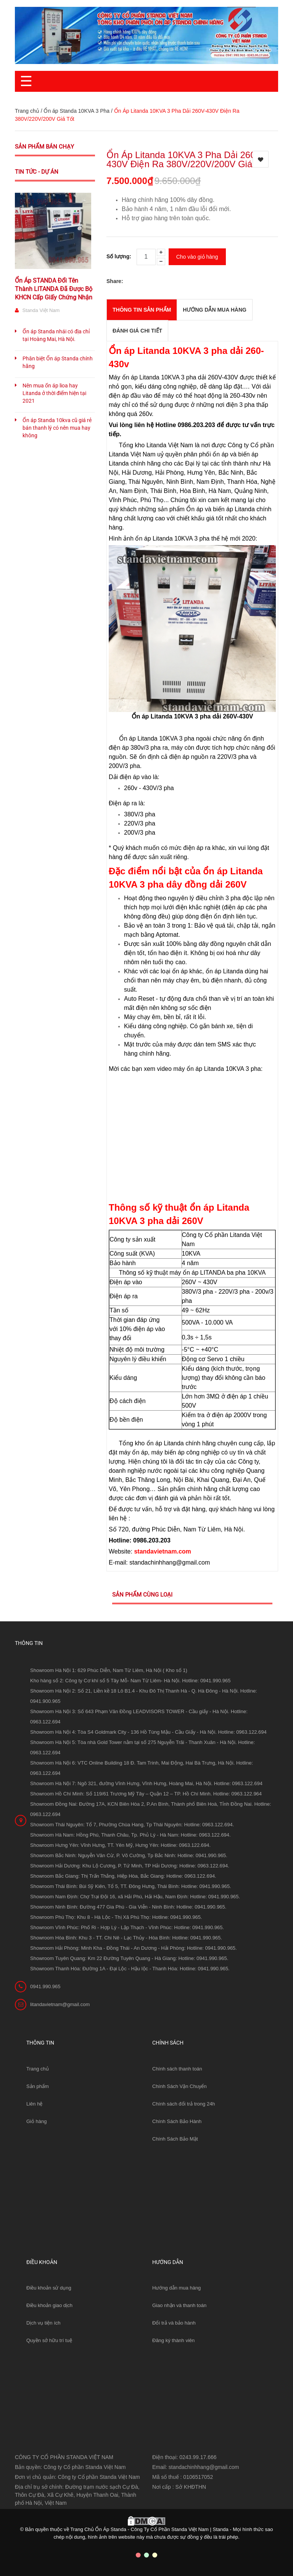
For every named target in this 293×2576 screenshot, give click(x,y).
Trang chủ (27, 111)
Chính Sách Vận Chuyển (179, 2086)
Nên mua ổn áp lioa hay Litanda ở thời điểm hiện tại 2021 (54, 393)
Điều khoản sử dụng (48, 2288)
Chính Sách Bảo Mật (175, 2139)
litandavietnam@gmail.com (60, 2004)
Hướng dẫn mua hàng (176, 2288)
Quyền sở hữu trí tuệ (49, 2340)
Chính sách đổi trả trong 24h (183, 2104)
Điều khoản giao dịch (49, 2305)
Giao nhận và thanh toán (179, 2305)
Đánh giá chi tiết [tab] (137, 331)
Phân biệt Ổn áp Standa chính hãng (58, 362)
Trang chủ (37, 2069)
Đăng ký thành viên (173, 2340)
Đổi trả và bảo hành (174, 2323)
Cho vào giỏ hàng (197, 257)
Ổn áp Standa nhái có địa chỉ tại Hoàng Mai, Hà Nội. (56, 335)
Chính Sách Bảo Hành (176, 2121)
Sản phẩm (37, 2086)
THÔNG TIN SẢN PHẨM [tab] (142, 310)
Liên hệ (34, 2104)
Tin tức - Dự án (36, 171)
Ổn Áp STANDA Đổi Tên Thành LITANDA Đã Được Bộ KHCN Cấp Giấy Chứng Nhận (53, 289)
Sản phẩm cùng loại (142, 1594)
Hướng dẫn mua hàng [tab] (214, 310)
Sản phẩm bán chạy (44, 146)
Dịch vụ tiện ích (43, 2323)
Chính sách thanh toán (177, 2069)
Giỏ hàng (36, 2121)
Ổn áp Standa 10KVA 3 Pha (76, 111)
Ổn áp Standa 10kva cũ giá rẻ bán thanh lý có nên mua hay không (57, 427)
